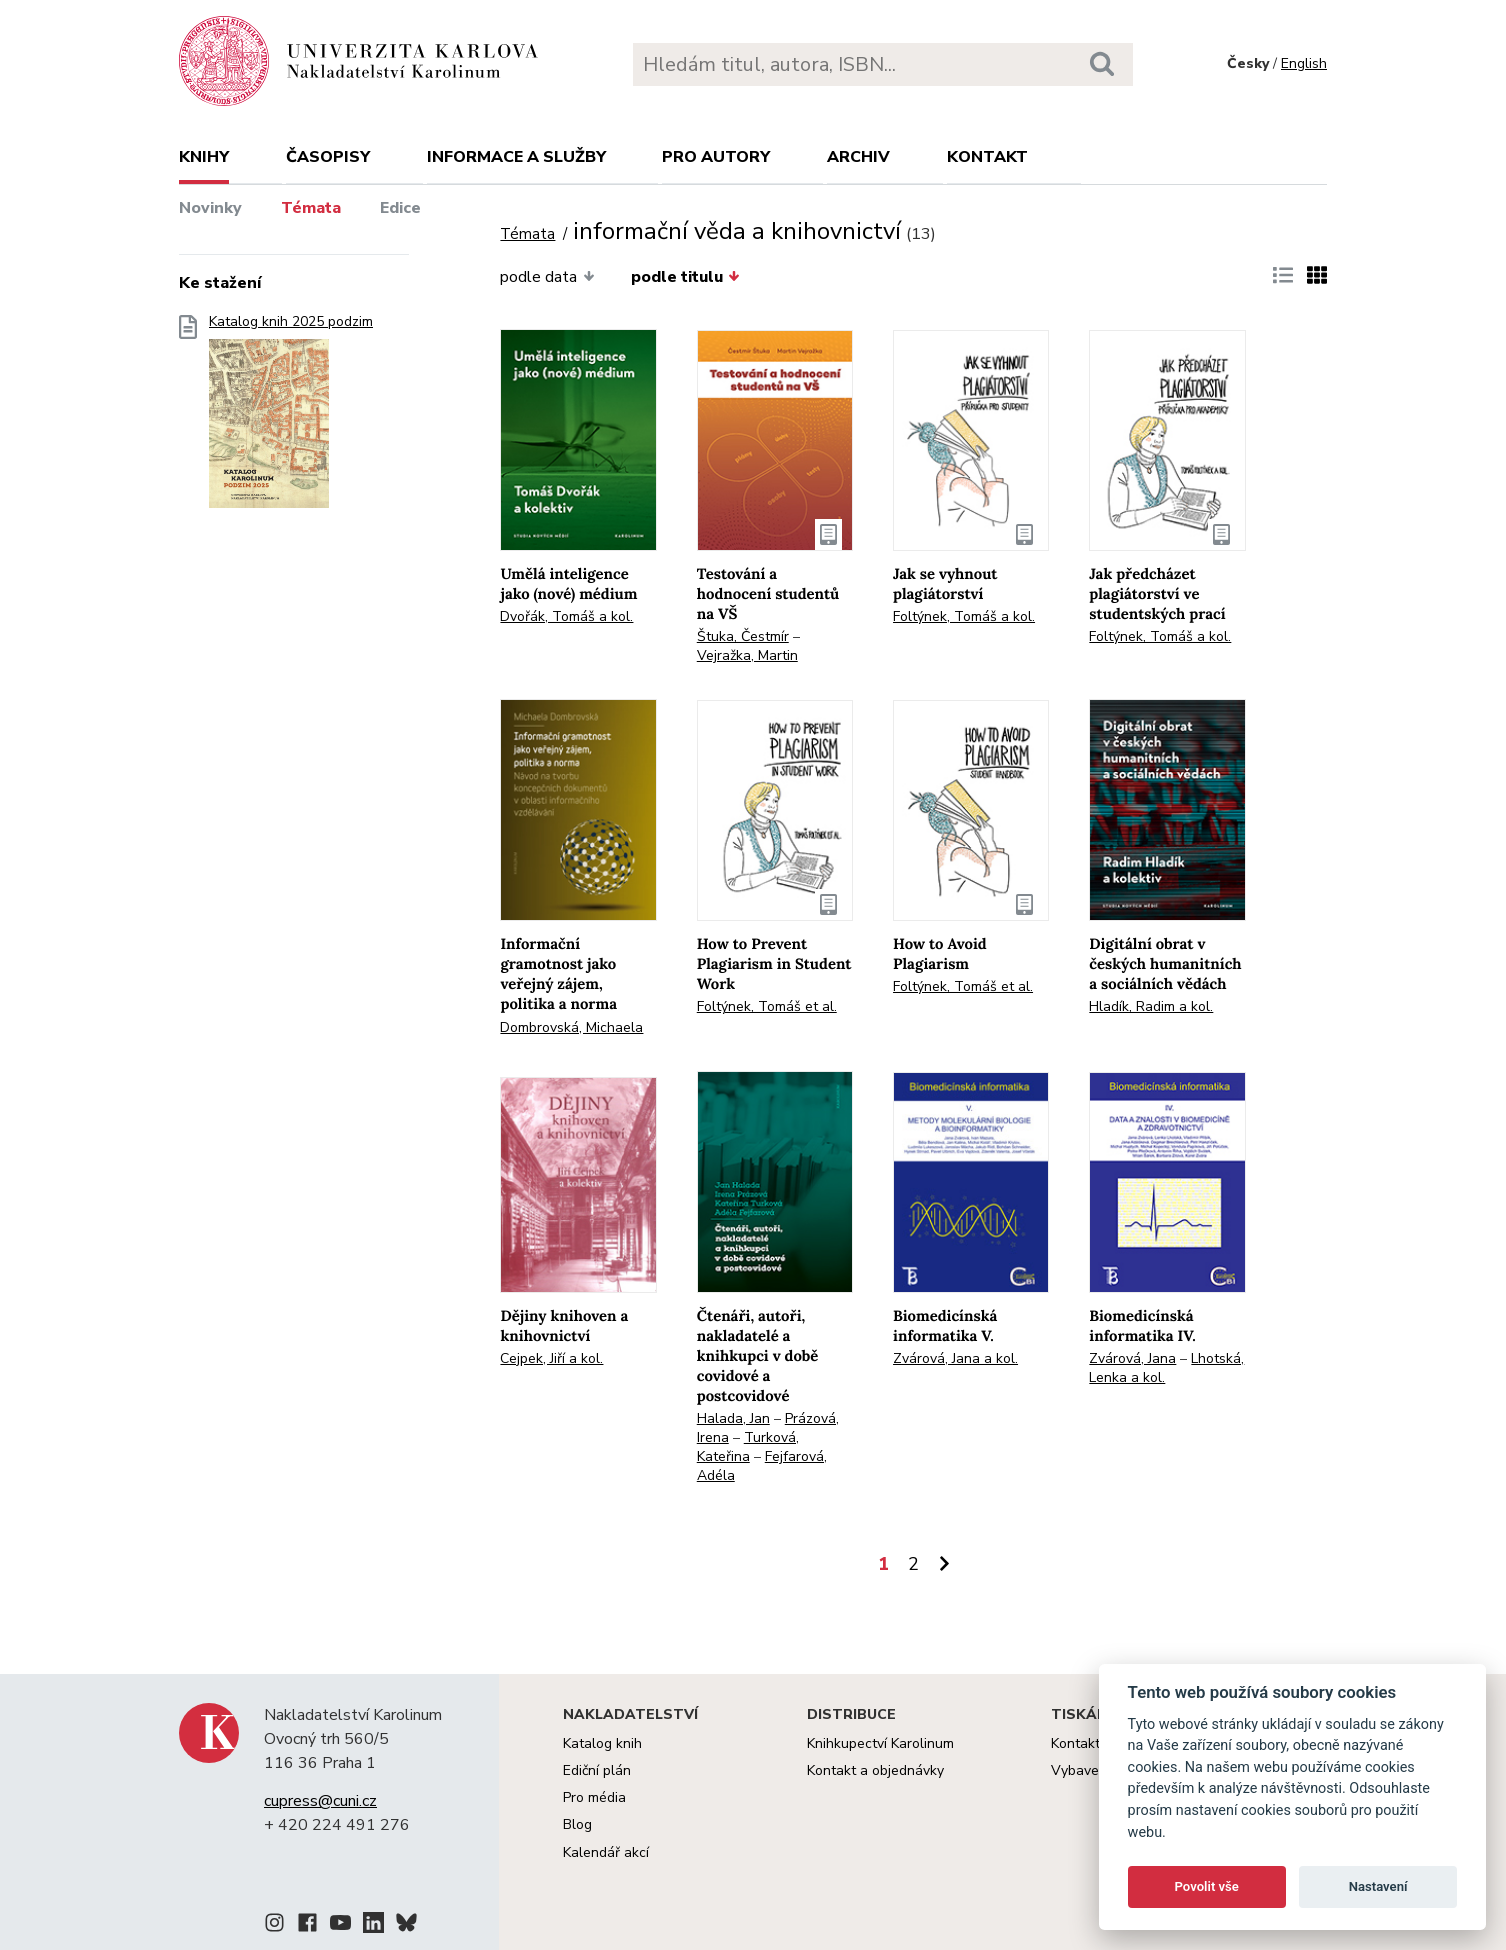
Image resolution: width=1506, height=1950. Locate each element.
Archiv (858, 157)
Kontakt (987, 157)
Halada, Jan (733, 1418)
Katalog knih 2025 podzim (291, 417)
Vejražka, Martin (747, 655)
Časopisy (328, 157)
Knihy (204, 157)
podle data (547, 277)
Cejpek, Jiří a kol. (551, 1358)
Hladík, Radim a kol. (1151, 1006)
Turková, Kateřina (748, 1447)
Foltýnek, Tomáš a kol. (964, 616)
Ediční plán (597, 1770)
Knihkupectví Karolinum (880, 1743)
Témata (311, 208)
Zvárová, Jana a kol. (955, 1358)
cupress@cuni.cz (320, 1801)
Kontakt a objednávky (875, 1770)
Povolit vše (1207, 1886)
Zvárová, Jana (1132, 1358)
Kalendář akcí (606, 1852)
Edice (400, 208)
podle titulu (685, 277)
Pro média (594, 1797)
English (1304, 63)
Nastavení (1378, 1886)
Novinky (210, 208)
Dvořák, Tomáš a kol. (566, 616)
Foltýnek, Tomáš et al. (767, 1006)
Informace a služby (516, 157)
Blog (577, 1824)
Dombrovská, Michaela (571, 1027)
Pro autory (716, 157)
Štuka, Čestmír (743, 636)
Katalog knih (602, 1743)
